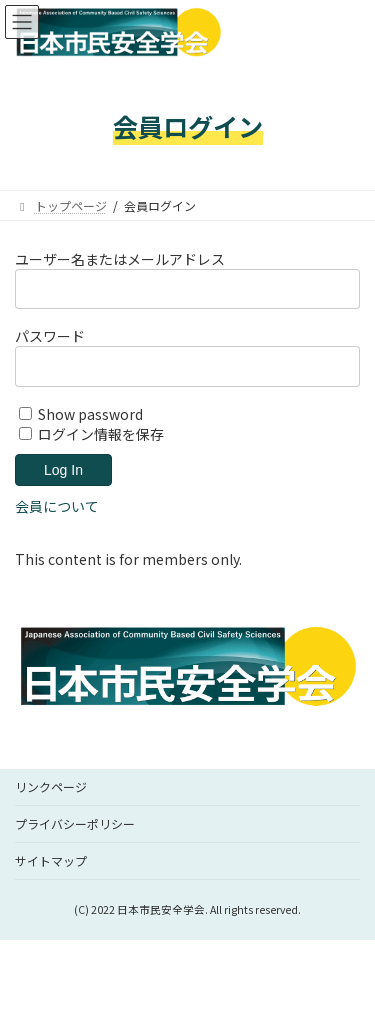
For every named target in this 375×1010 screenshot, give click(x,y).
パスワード (50, 336)
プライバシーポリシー (75, 823)
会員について (57, 506)
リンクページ (51, 786)
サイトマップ (51, 860)
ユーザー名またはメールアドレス (120, 259)
